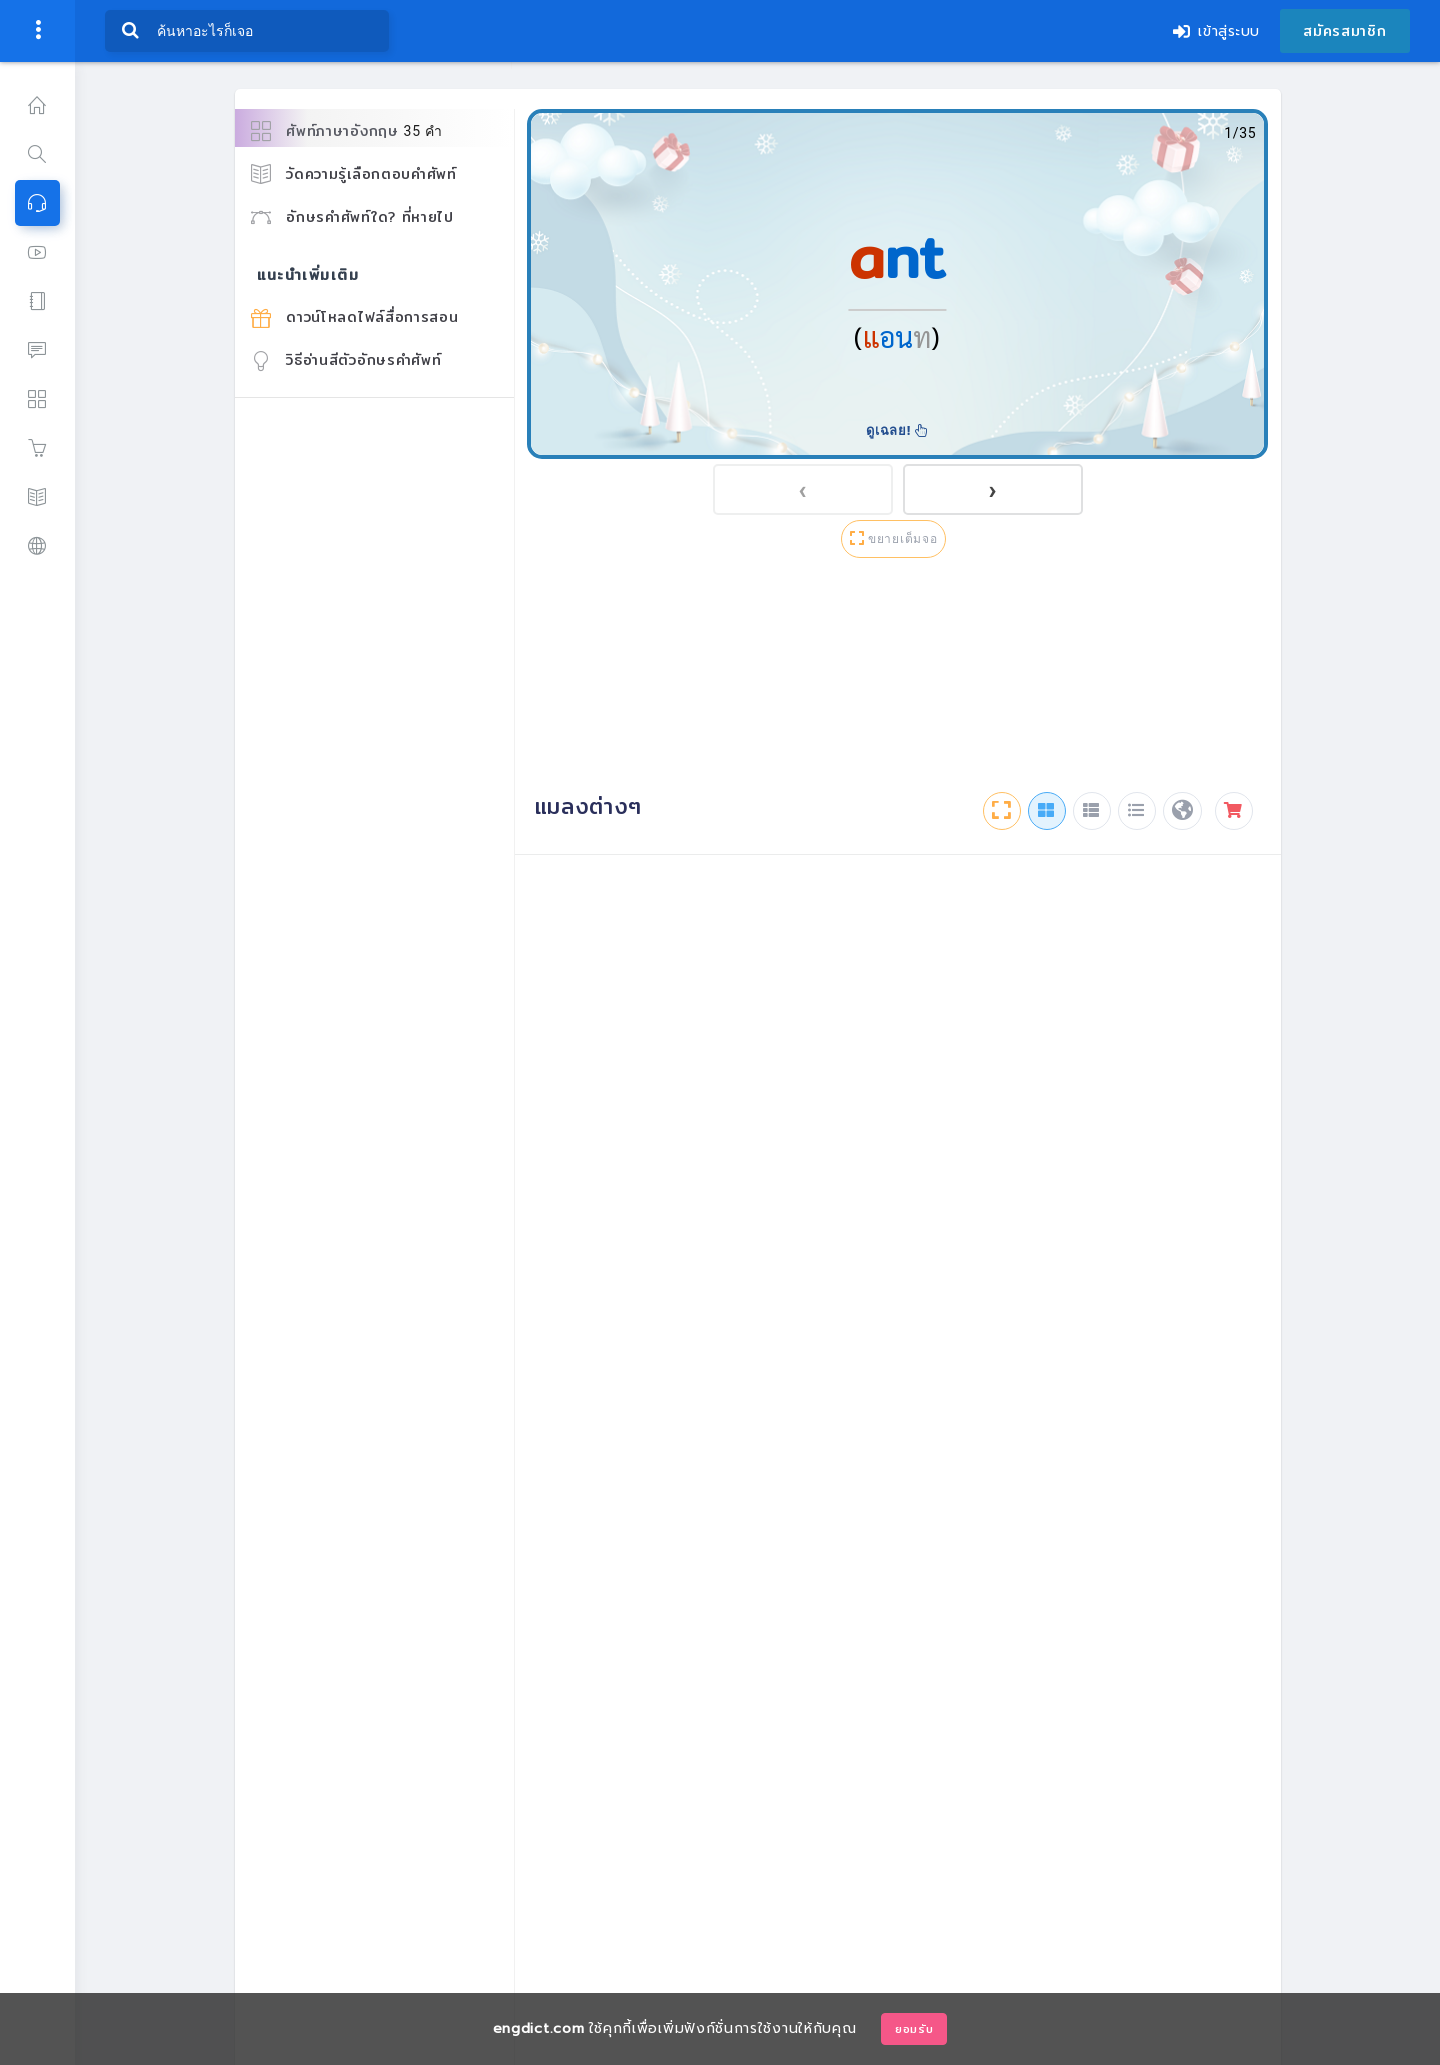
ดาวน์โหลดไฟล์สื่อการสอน (355, 317)
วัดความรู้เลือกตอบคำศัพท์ (354, 174)
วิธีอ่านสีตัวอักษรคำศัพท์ (346, 360)
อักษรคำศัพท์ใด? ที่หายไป (352, 217)
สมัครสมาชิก (1344, 31)
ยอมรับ (914, 2029)
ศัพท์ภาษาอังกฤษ (347, 131)
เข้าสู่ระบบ (1216, 31)
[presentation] (803, 489)
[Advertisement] (898, 679)
